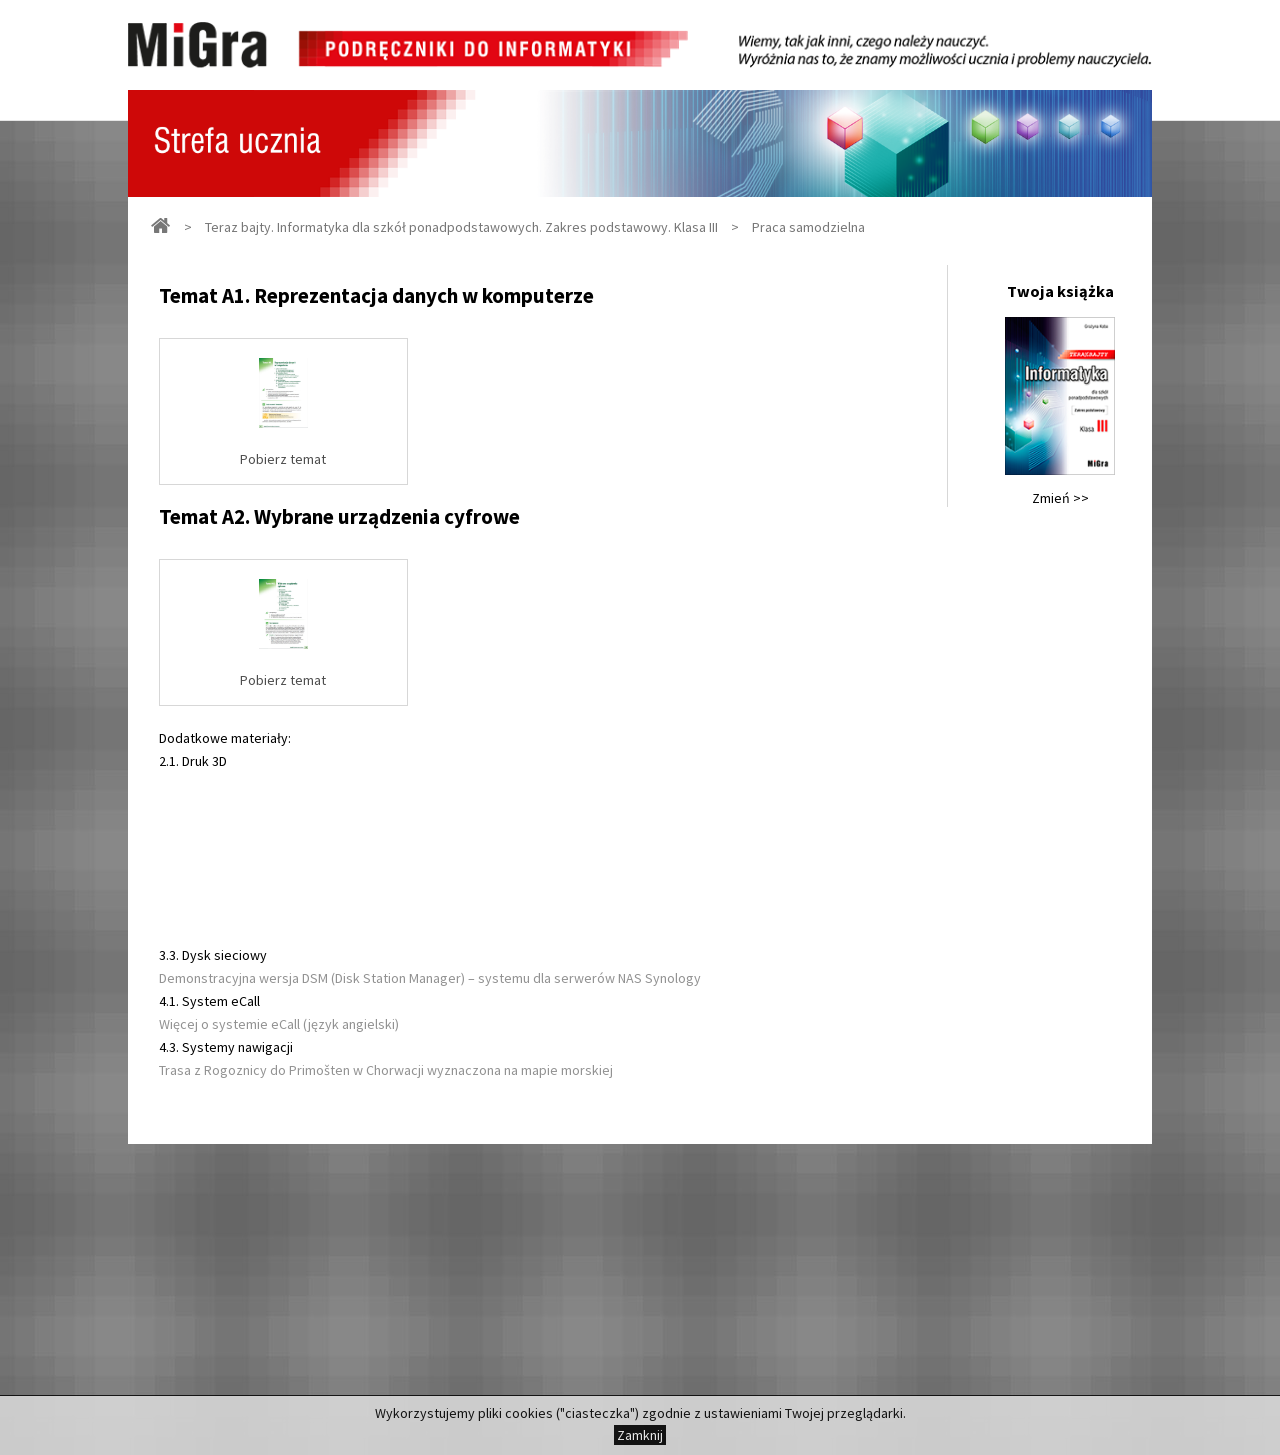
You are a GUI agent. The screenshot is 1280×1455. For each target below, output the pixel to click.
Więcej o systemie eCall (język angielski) (279, 1024)
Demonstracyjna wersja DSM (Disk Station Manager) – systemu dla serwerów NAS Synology (430, 978)
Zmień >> (1060, 498)
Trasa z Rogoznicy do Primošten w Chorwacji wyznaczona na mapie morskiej (386, 1070)
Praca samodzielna (808, 227)
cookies (529, 1413)
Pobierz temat (283, 459)
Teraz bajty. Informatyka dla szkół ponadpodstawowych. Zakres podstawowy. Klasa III (461, 227)
